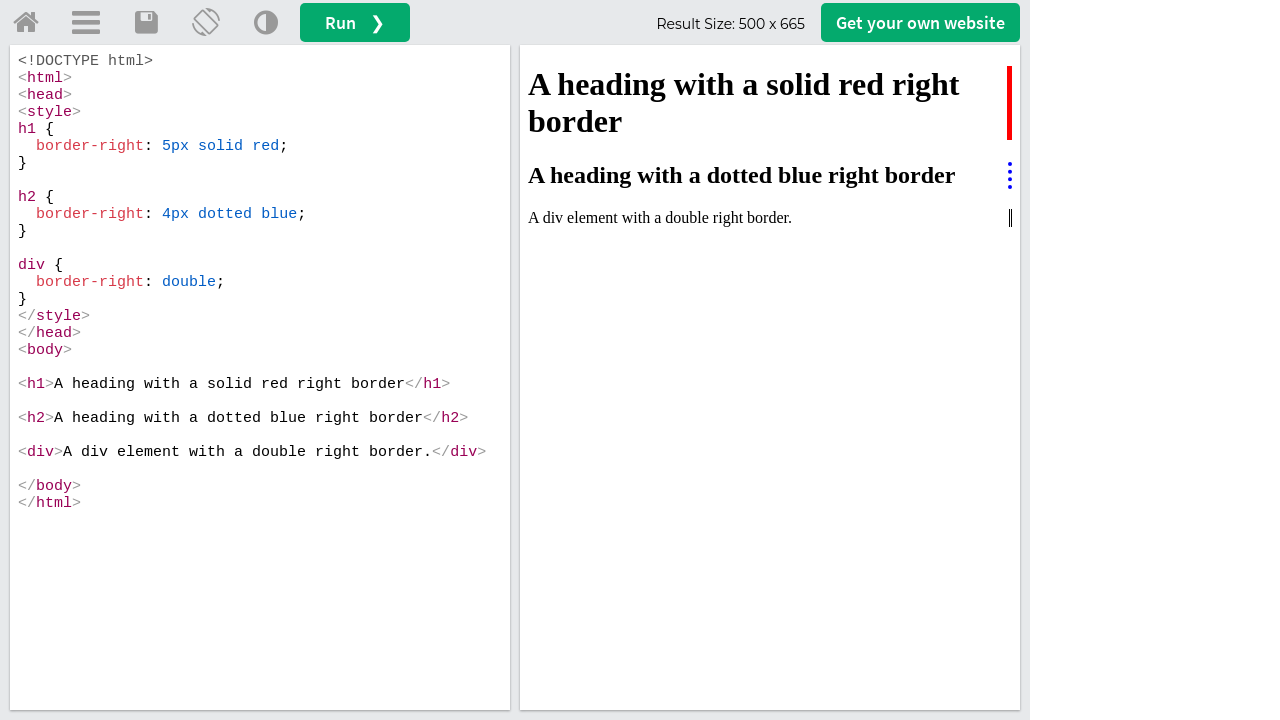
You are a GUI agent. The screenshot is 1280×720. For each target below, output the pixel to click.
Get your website (920, 22)
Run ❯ (355, 22)
